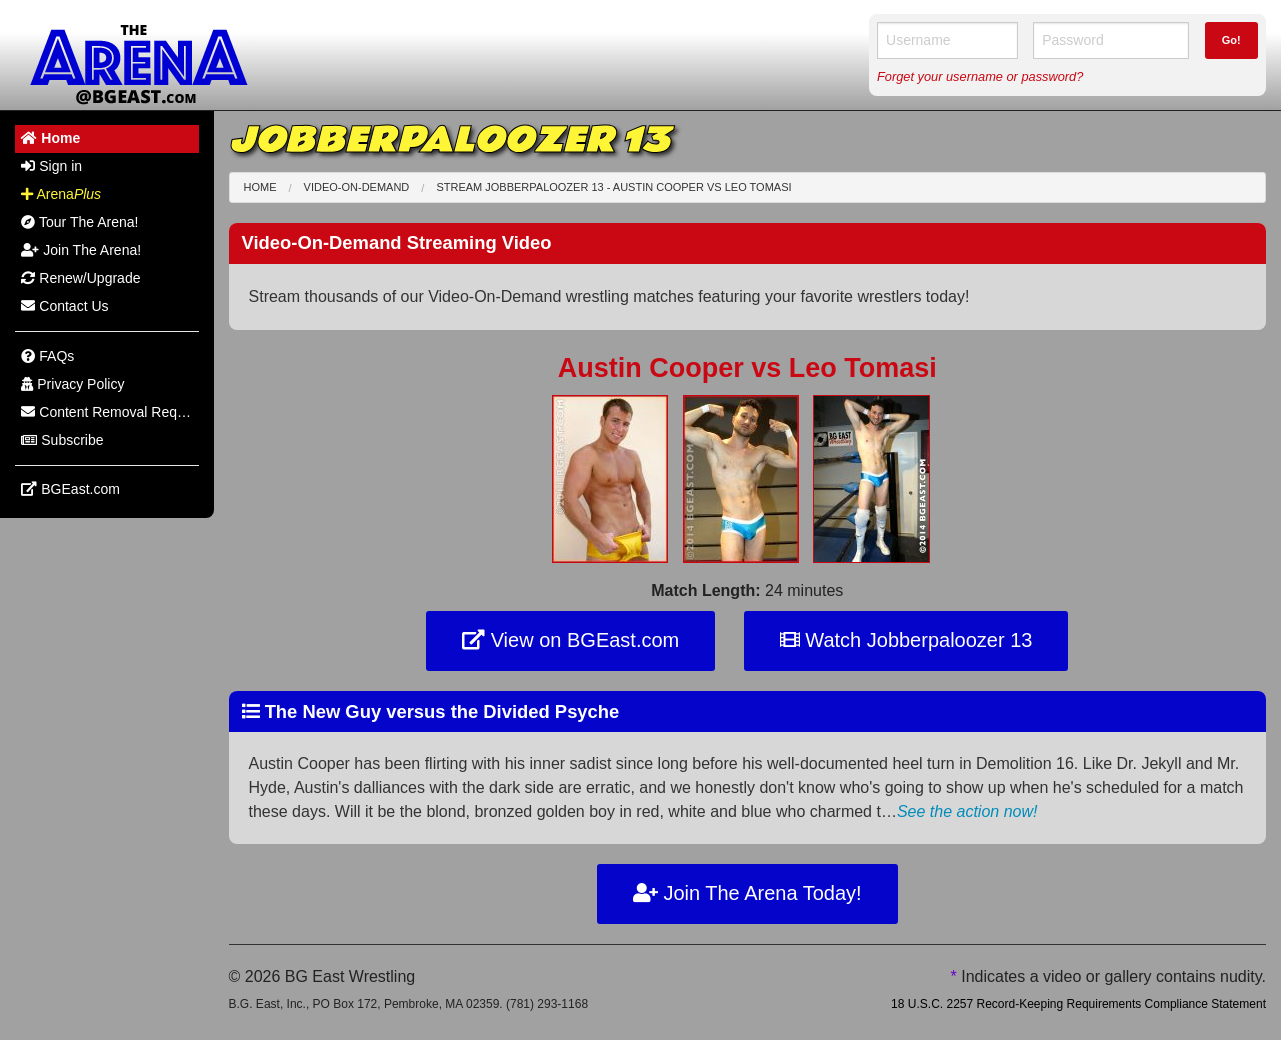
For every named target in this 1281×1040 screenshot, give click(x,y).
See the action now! (967, 811)
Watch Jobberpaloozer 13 (906, 640)
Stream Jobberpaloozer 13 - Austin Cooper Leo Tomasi (613, 187)
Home (260, 187)
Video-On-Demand (357, 187)
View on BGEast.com (570, 640)
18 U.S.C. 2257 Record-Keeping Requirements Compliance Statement (1078, 1004)
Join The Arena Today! (747, 893)
